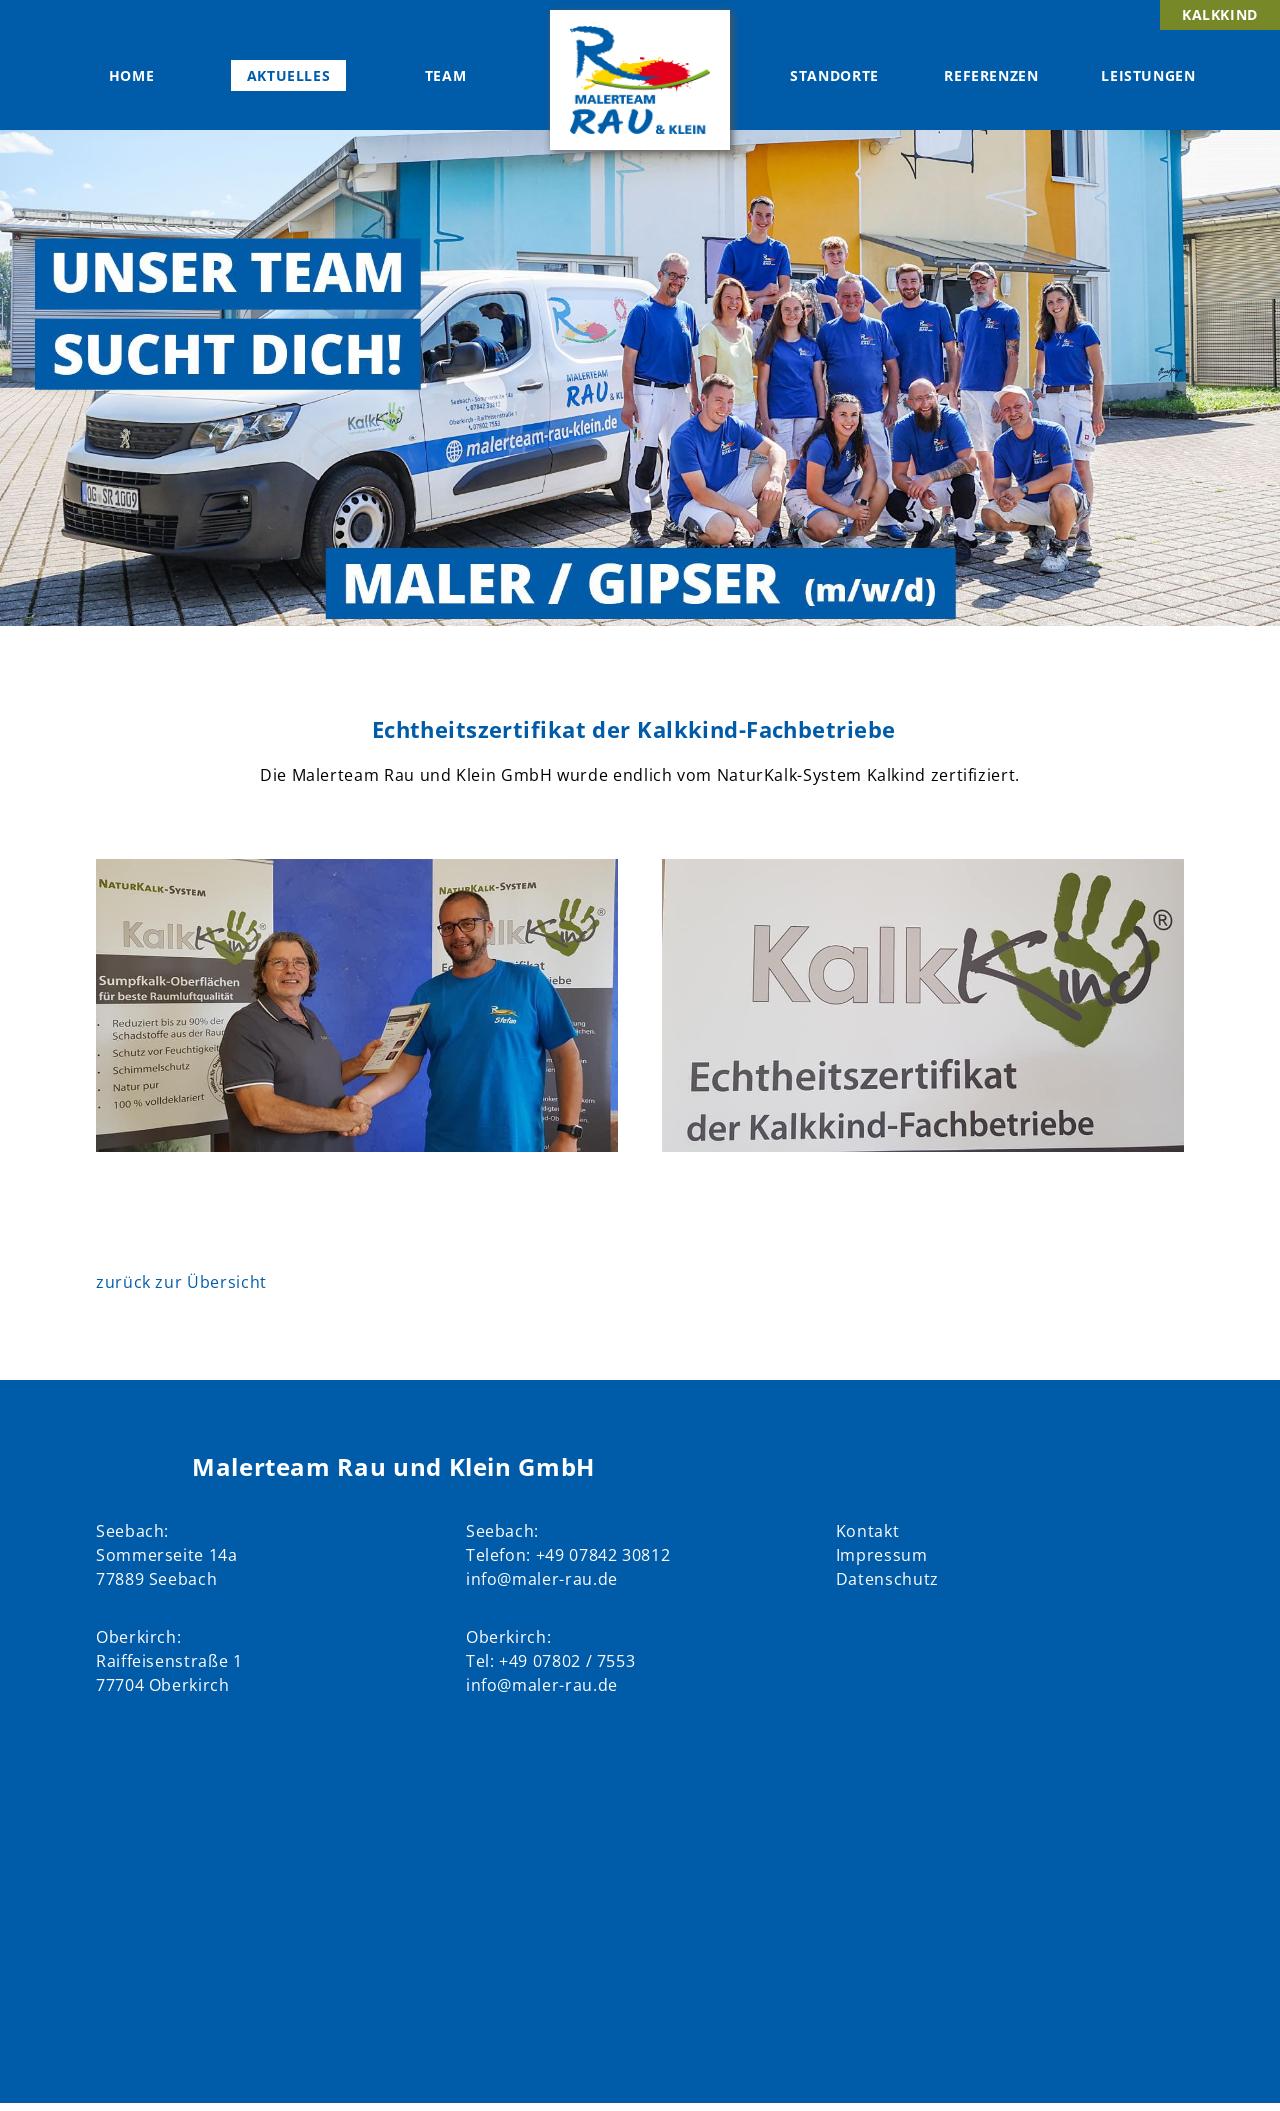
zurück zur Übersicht (181, 1282)
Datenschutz (887, 1579)
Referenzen (991, 75)
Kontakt (867, 1531)
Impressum (882, 1555)
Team (446, 75)
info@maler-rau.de (542, 1579)
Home (132, 75)
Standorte (834, 75)
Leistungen (1148, 75)
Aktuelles (289, 75)
